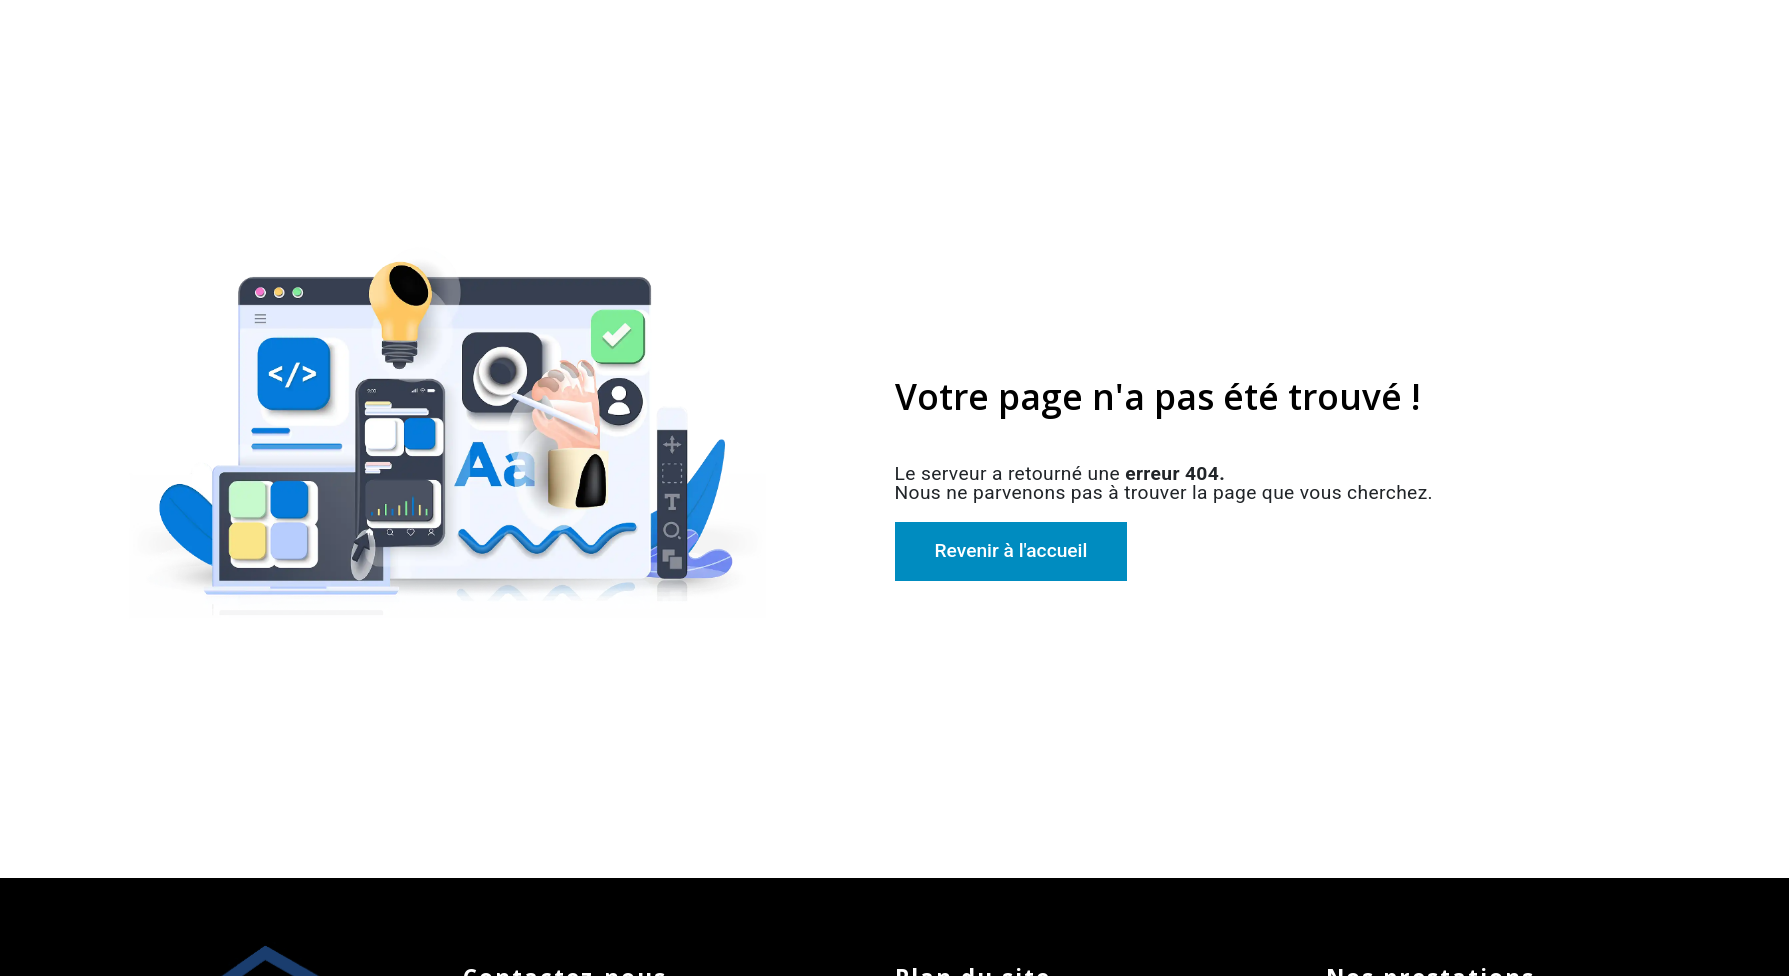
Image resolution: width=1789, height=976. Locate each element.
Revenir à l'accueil (1011, 550)
